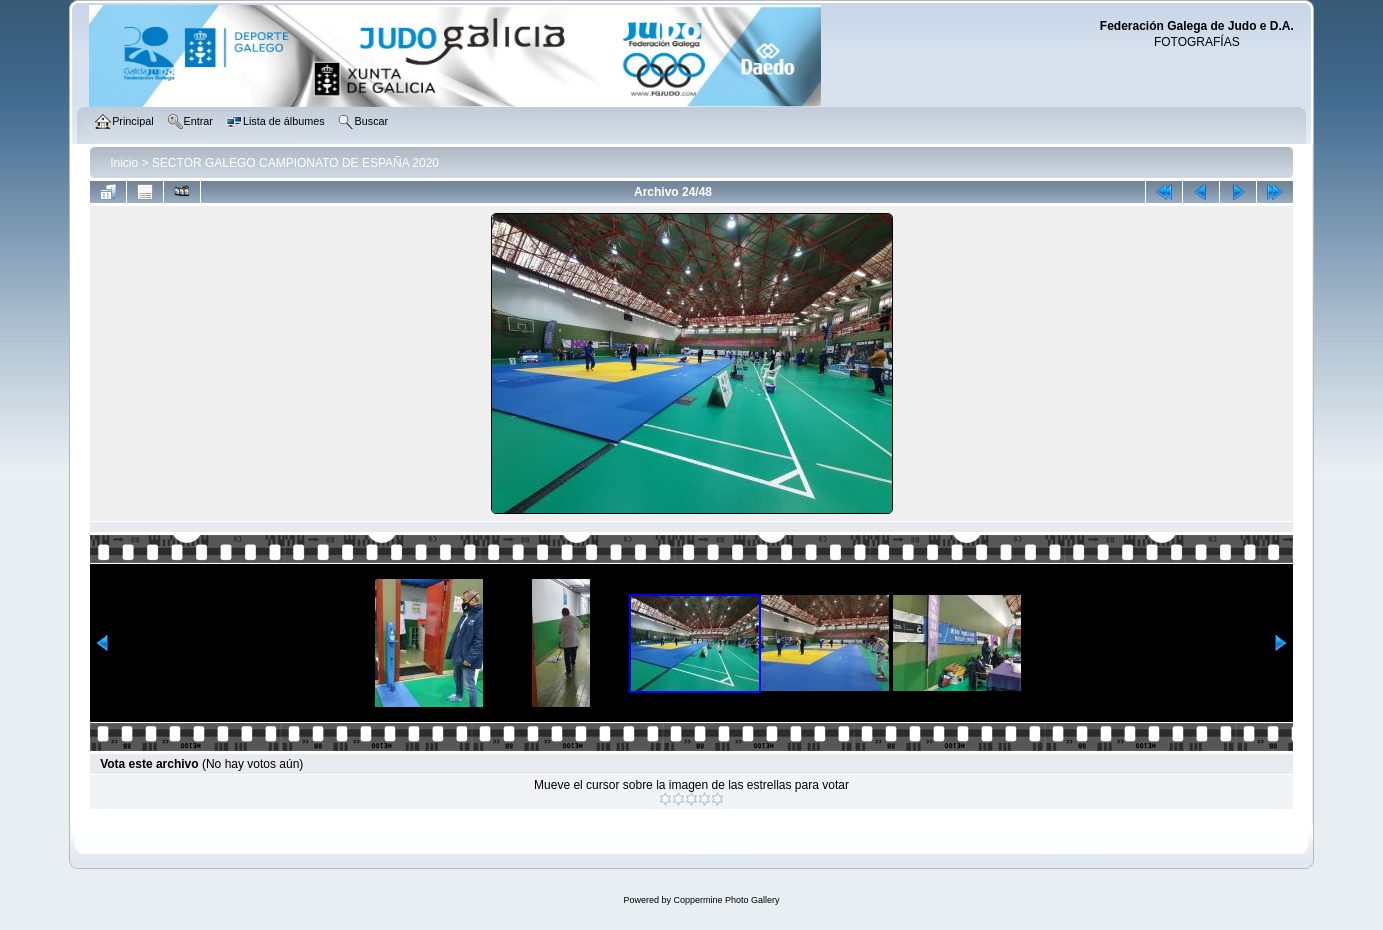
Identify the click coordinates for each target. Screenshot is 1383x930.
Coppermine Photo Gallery (726, 900)
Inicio (124, 163)
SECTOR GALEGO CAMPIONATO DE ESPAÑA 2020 (295, 163)
